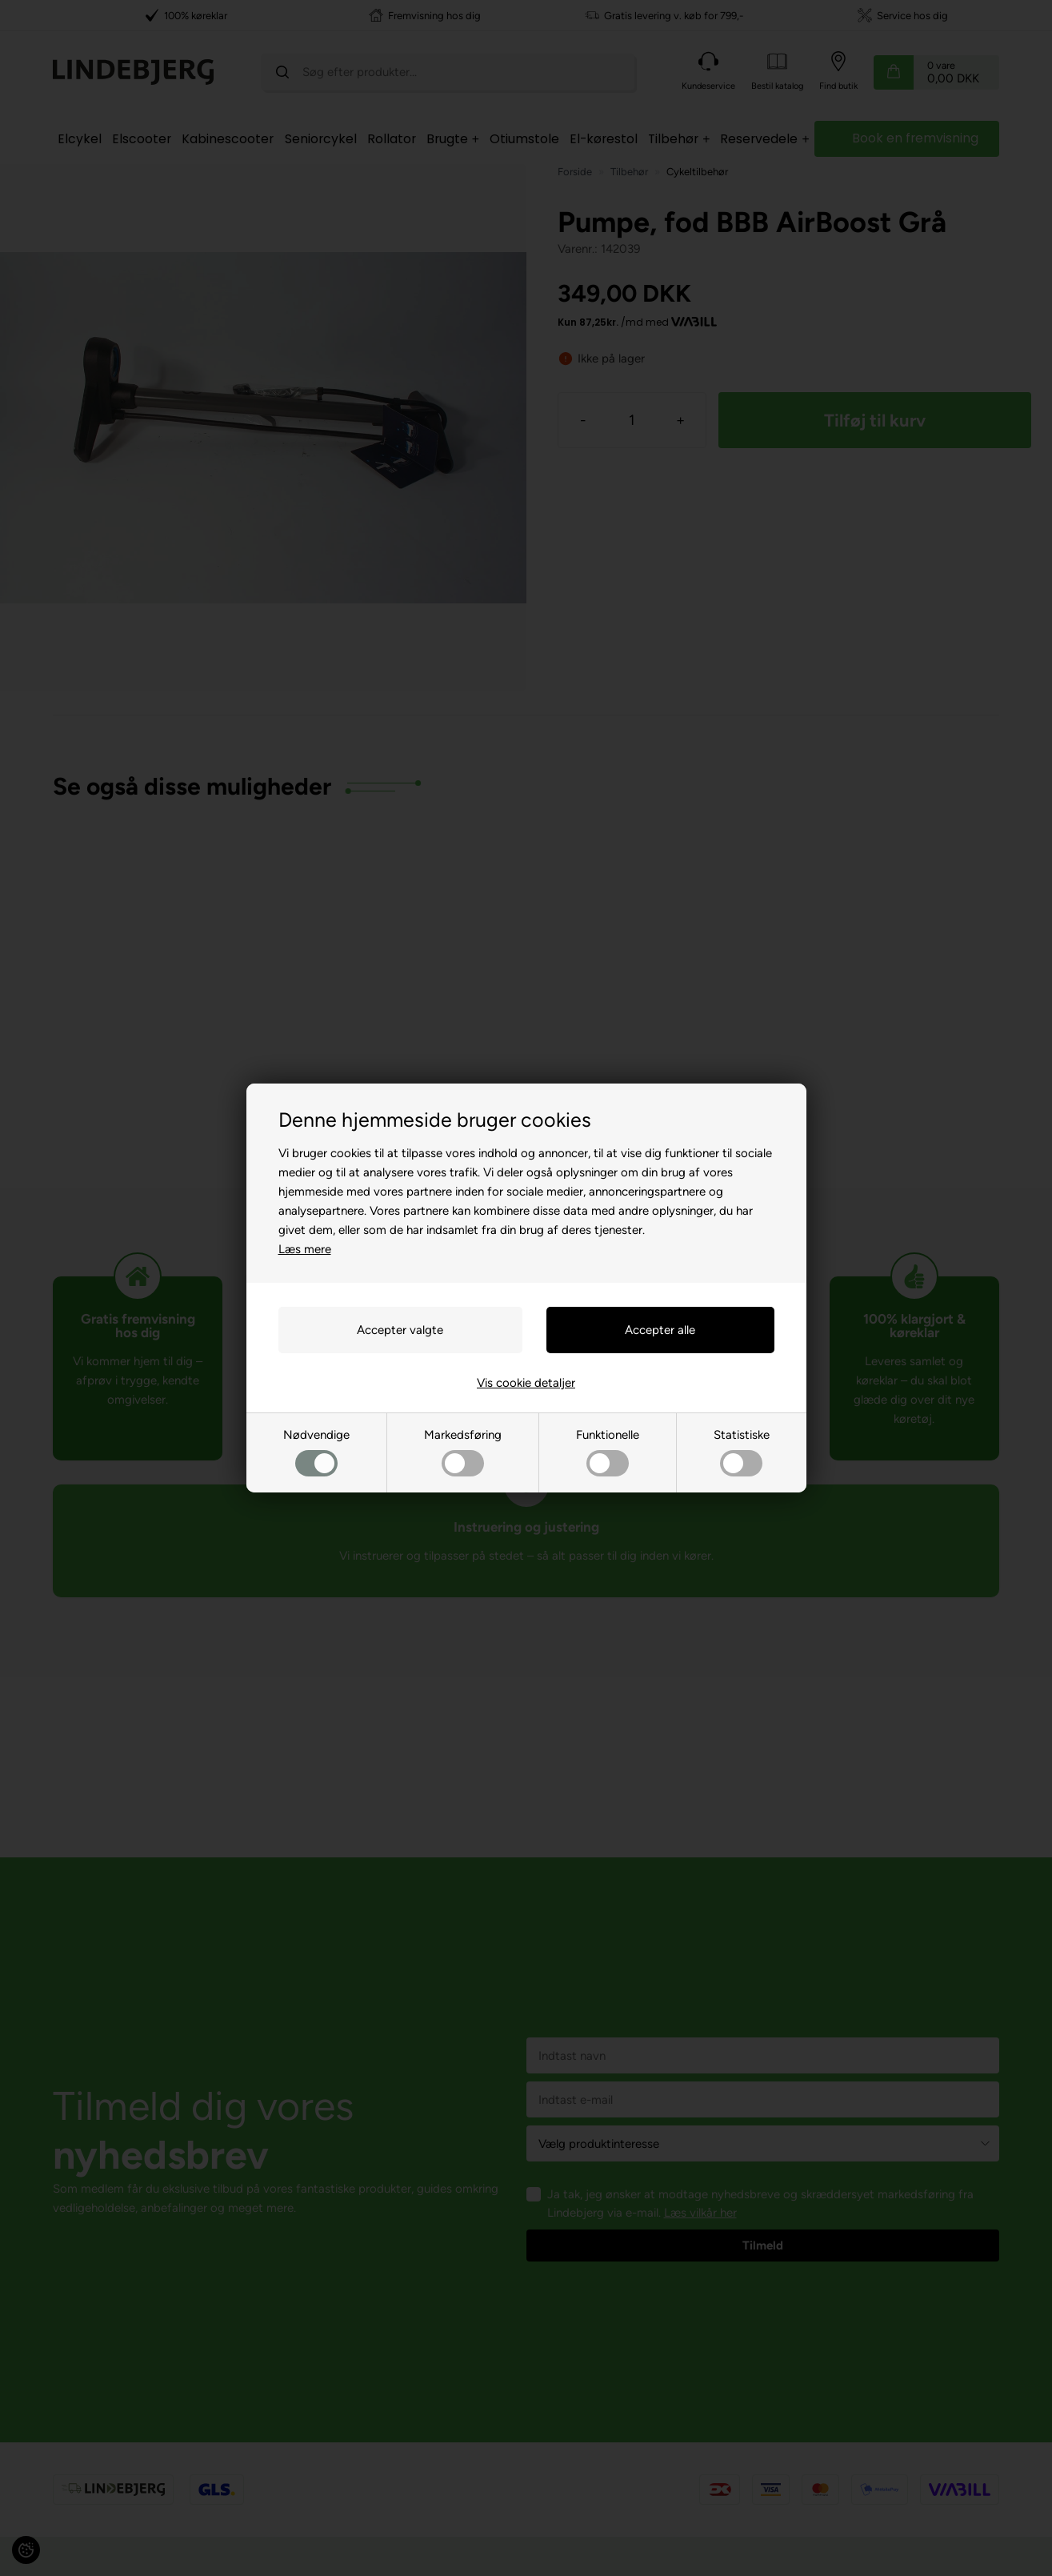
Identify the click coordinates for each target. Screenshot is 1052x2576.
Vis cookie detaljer (526, 1383)
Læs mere (304, 1249)
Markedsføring (463, 1452)
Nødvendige (316, 1452)
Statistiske (742, 1452)
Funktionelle (607, 1452)
